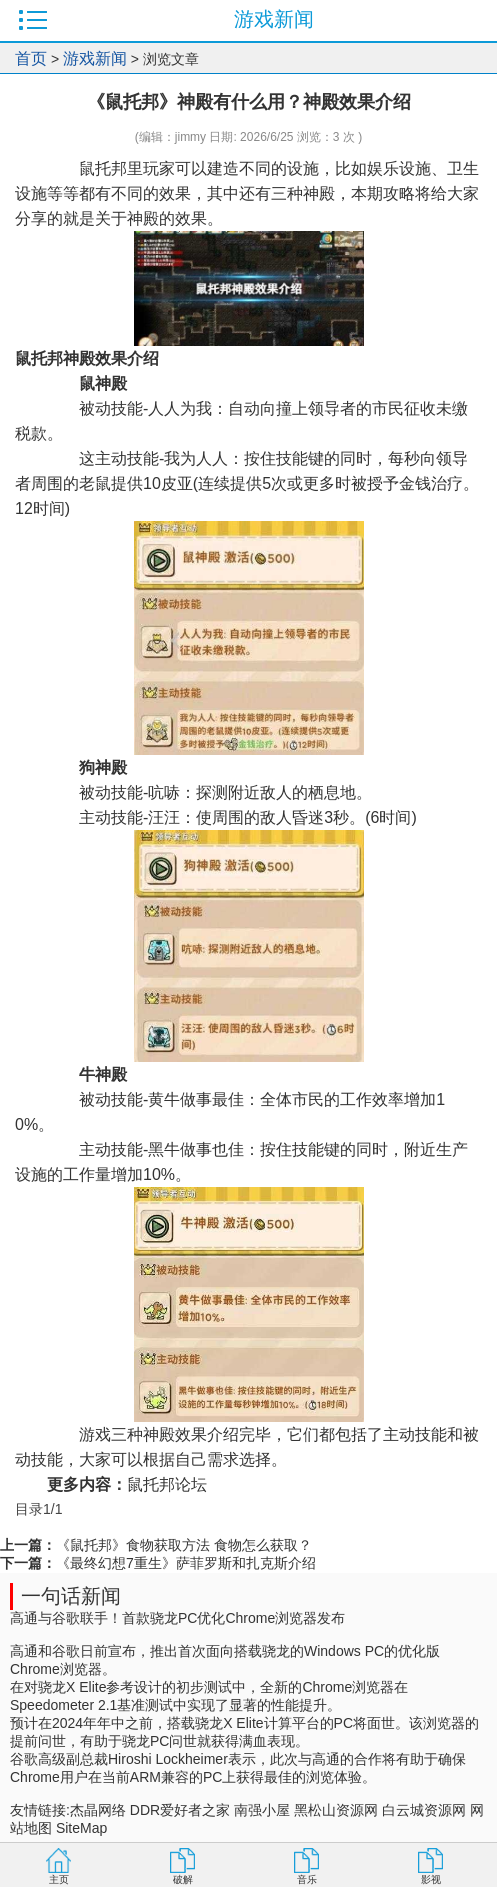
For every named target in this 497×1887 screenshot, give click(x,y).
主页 (59, 1879)
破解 (183, 1879)
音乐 (307, 1879)
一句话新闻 (71, 1596)
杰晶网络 (98, 1810)
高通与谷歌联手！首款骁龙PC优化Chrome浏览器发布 (177, 1618)
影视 (431, 1879)
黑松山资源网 (336, 1810)
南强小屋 (262, 1810)
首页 (31, 58)
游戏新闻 (95, 58)
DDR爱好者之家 (180, 1810)
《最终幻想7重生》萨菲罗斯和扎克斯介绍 (186, 1563)
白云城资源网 (424, 1810)
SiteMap (81, 1828)
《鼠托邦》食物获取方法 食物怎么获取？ (184, 1545)
